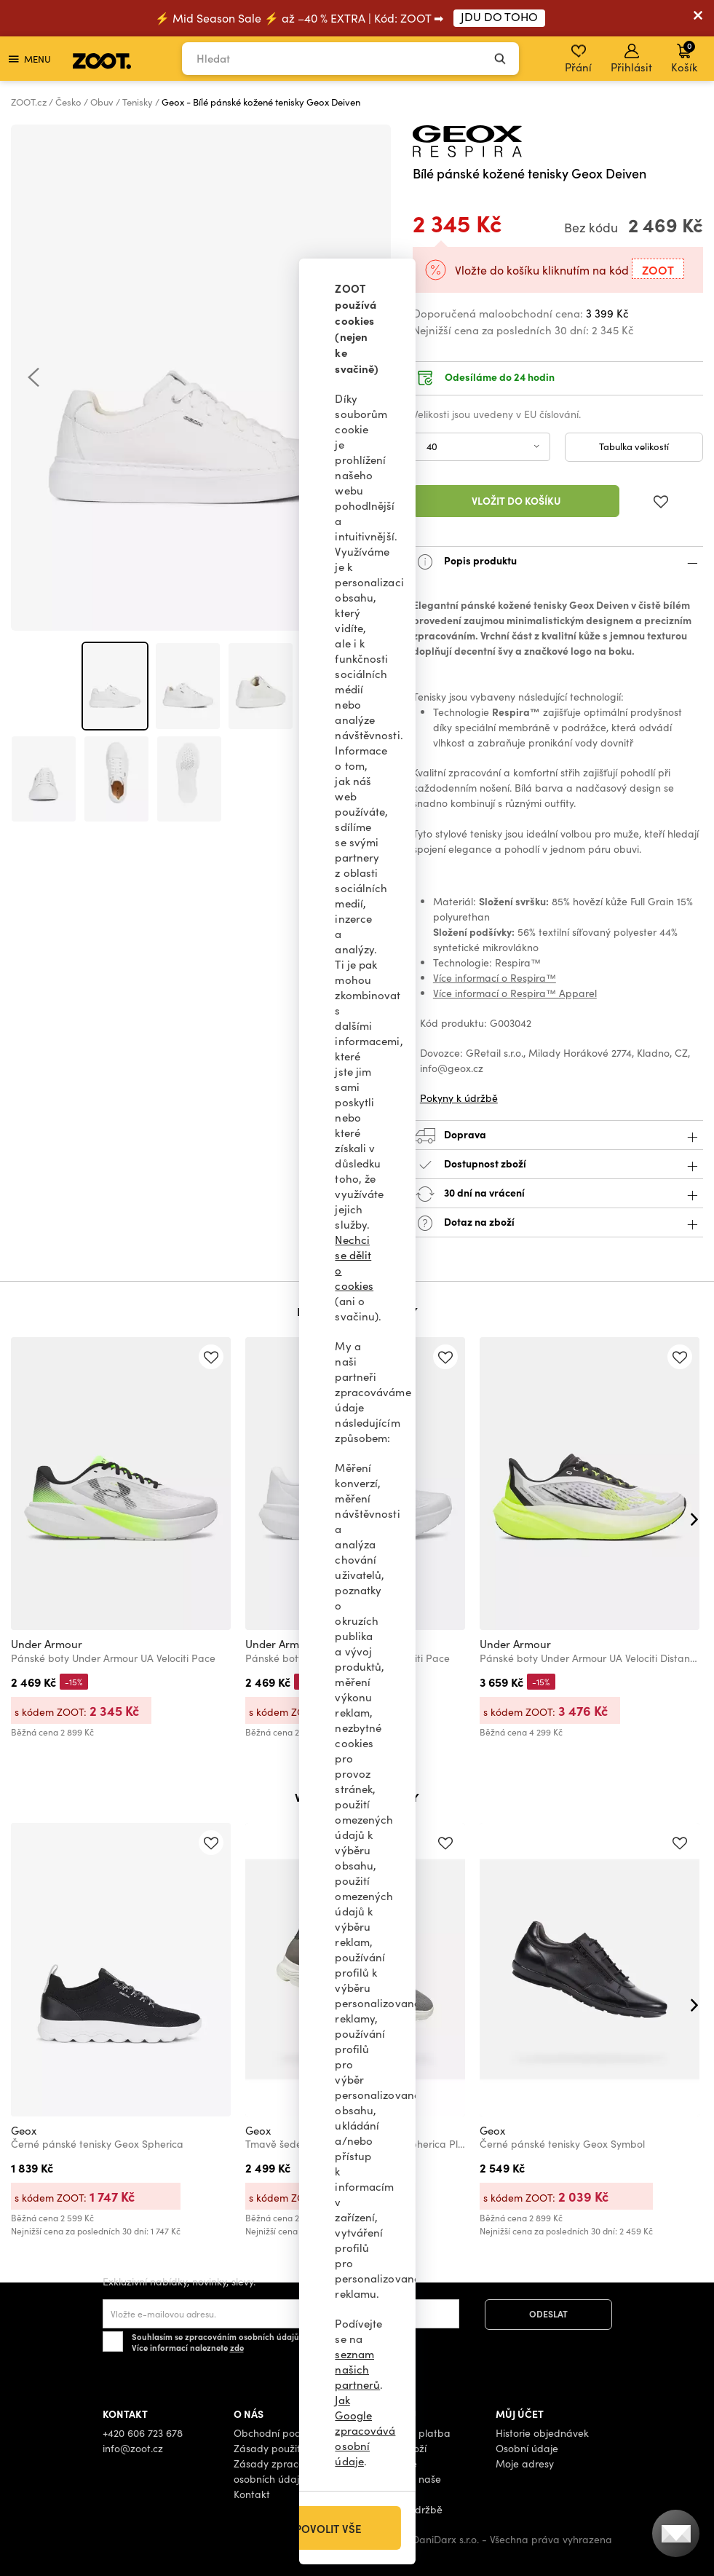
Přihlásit (631, 59)
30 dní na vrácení (558, 1194)
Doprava (558, 1136)
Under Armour (46, 1643)
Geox (23, 2130)
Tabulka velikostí (634, 446)
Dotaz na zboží (558, 1223)
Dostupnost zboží (558, 1165)
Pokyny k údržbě (459, 1098)
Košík (684, 56)
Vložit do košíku (516, 500)
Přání (578, 59)
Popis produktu (558, 562)
